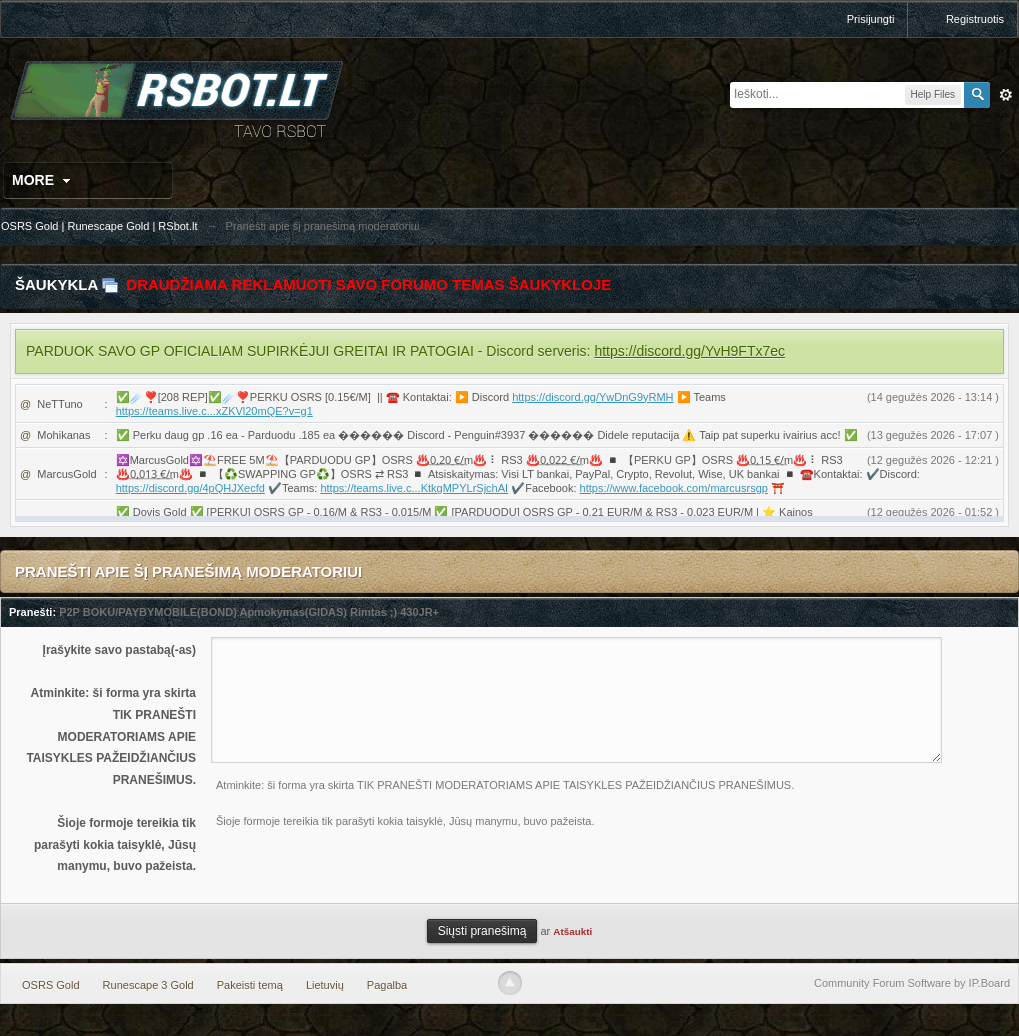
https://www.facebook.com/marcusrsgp (674, 488)
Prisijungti (871, 19)
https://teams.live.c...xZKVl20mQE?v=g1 (214, 411)
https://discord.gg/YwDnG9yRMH (592, 397)
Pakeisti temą (250, 985)
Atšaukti (572, 931)
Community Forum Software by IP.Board (912, 983)
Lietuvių (325, 985)
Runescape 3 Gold (148, 985)
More (43, 180)
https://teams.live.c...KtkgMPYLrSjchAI (414, 488)
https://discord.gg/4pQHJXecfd (190, 488)
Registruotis (975, 19)
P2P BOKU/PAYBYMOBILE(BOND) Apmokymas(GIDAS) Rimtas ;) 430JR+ (249, 612)
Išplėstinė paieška (1006, 95)
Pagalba (387, 985)
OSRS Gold (50, 985)
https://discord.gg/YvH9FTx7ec (689, 351)
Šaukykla (56, 284)
